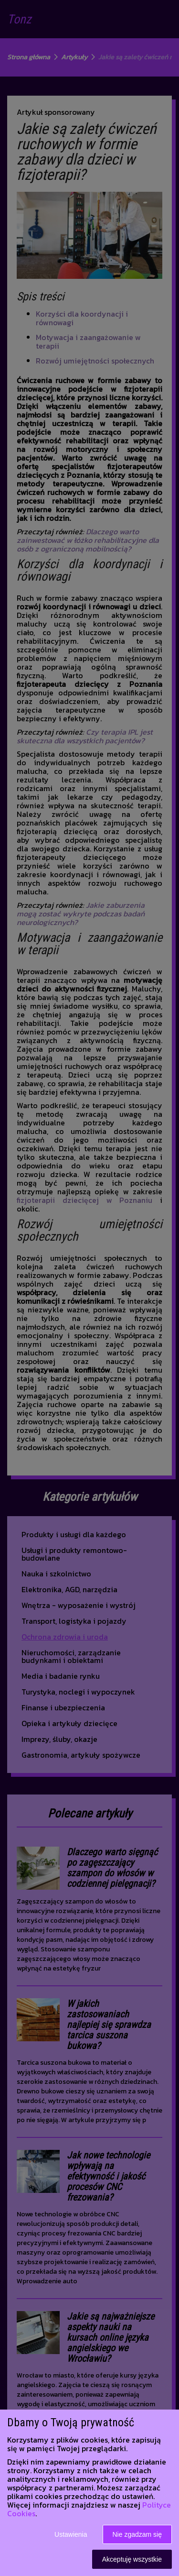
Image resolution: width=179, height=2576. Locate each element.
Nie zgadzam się (137, 2534)
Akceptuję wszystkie (132, 2559)
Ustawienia (70, 2534)
